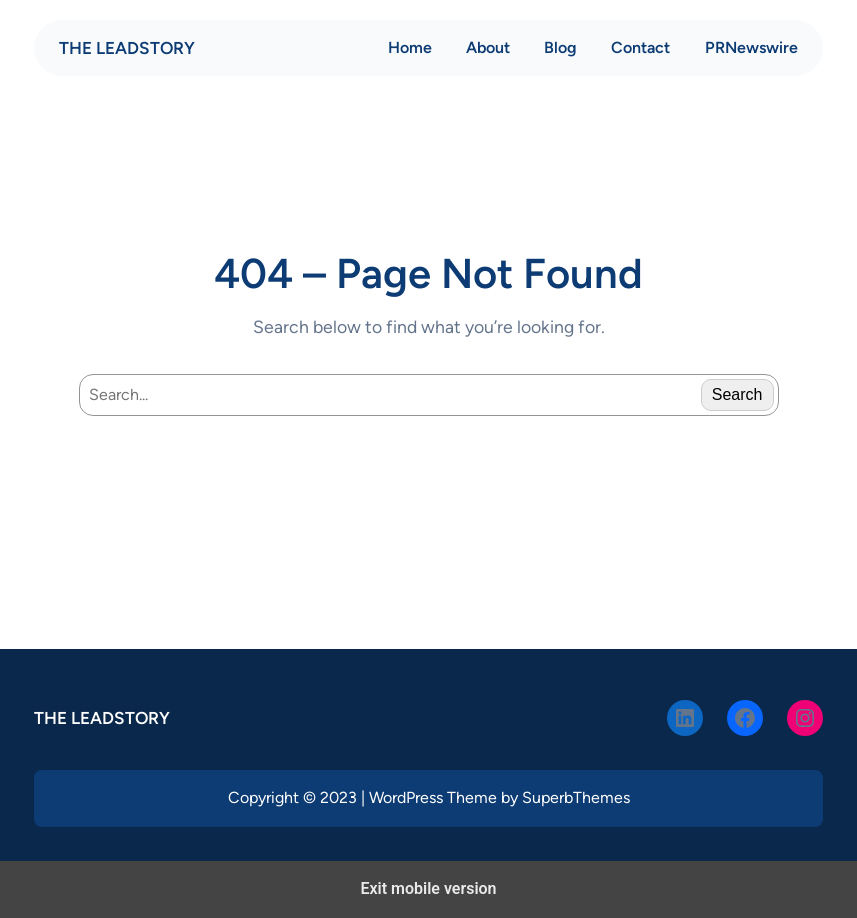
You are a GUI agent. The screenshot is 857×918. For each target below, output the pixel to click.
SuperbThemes (576, 797)
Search (737, 394)
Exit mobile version (428, 888)
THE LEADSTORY (127, 48)
